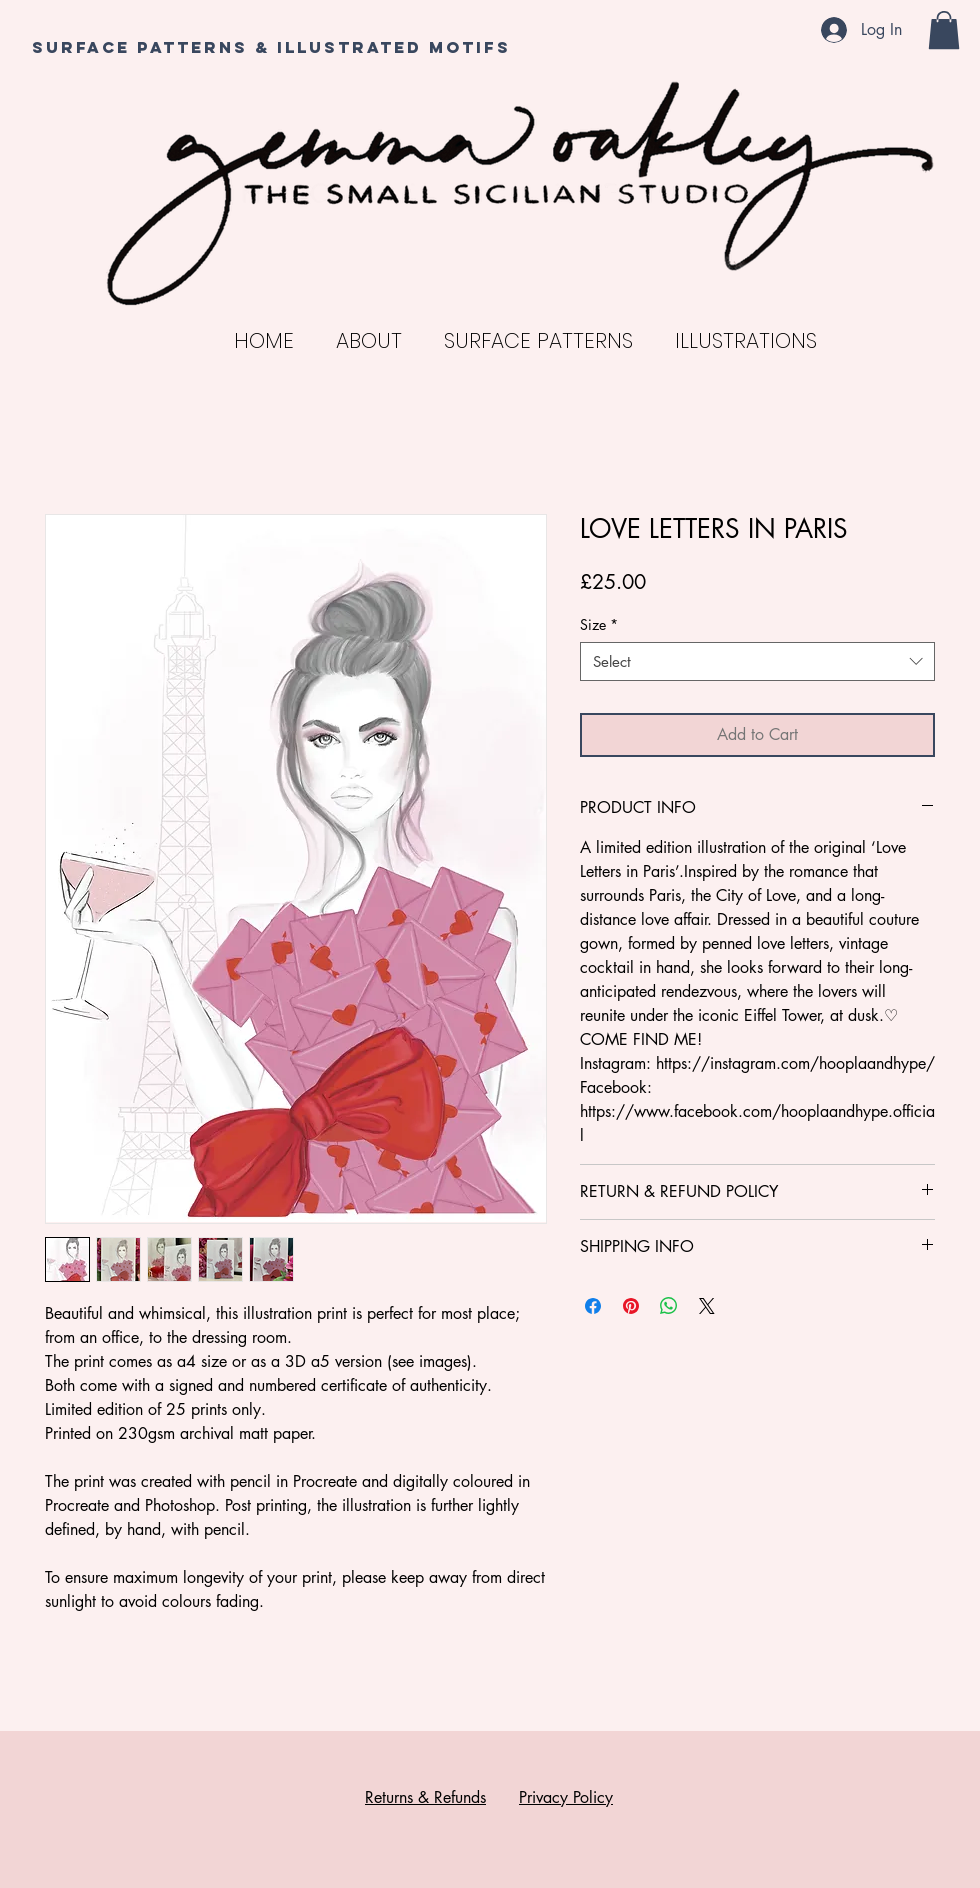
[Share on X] (707, 1306)
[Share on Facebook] (593, 1306)
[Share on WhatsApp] (669, 1306)
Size (599, 624)
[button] (944, 30)
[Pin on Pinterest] (631, 1306)
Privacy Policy (566, 1797)
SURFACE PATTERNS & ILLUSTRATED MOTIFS (271, 47)
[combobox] (757, 661)
